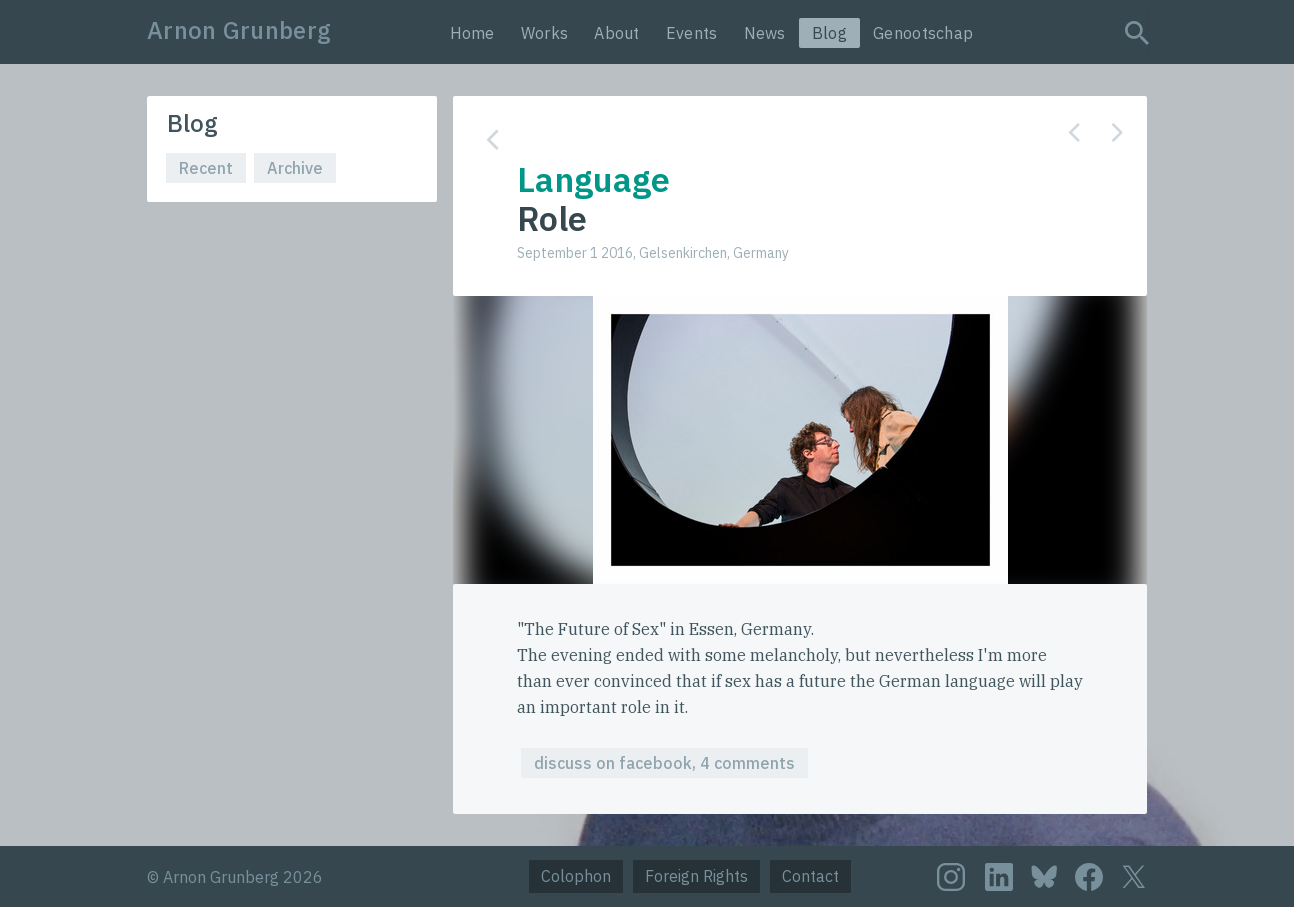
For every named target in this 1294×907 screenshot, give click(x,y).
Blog (829, 33)
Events (692, 33)
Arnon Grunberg (239, 30)
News (765, 33)
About (617, 33)
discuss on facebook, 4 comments (664, 763)
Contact (810, 876)
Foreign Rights (696, 876)
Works (545, 33)
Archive (295, 168)
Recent (206, 168)
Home (472, 33)
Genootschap (923, 33)
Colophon (576, 876)
